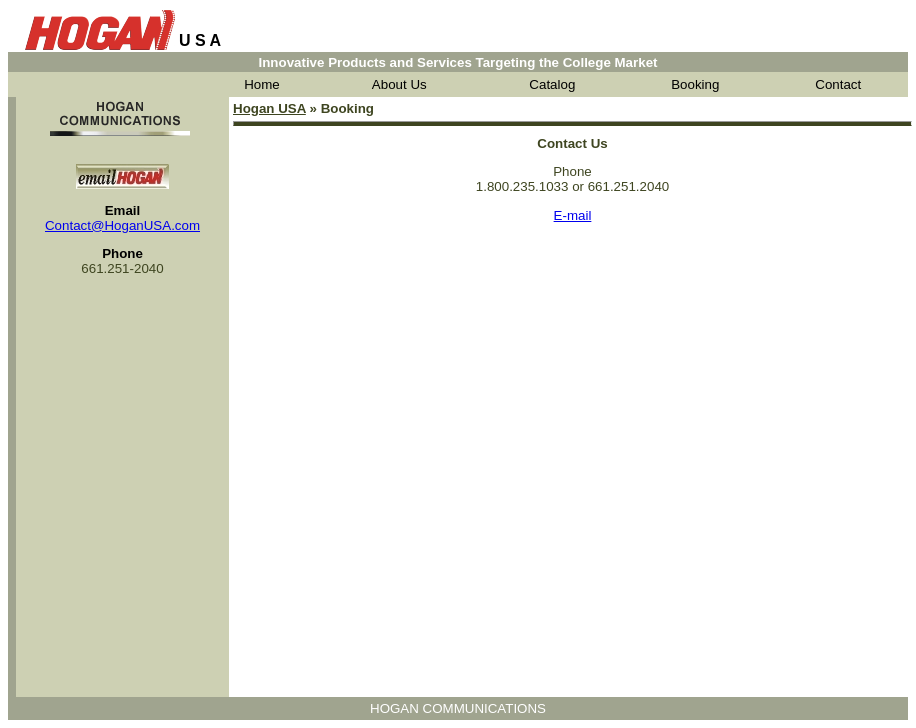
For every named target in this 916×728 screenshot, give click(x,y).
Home (262, 84)
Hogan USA (269, 108)
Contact (838, 84)
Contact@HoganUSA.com (122, 225)
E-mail (573, 215)
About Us (399, 84)
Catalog (552, 84)
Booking (695, 84)
